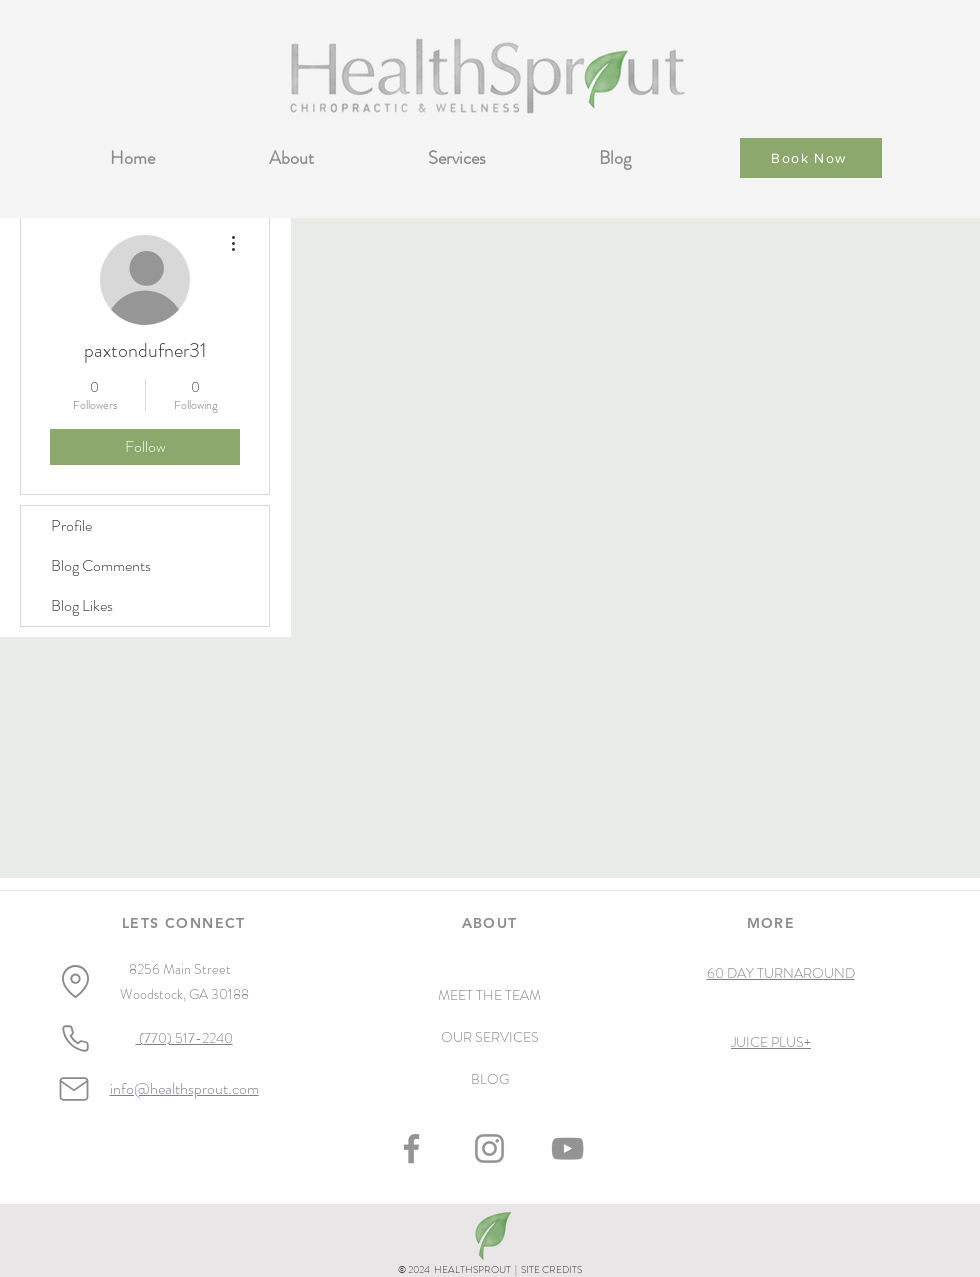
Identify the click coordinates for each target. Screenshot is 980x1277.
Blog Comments (101, 565)
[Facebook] (411, 1148)
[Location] (75, 981)
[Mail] (74, 1089)
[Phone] (75, 1039)
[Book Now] (811, 158)
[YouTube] (567, 1148)
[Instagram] (489, 1148)
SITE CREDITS (551, 1269)
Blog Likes (82, 605)
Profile (71, 525)
